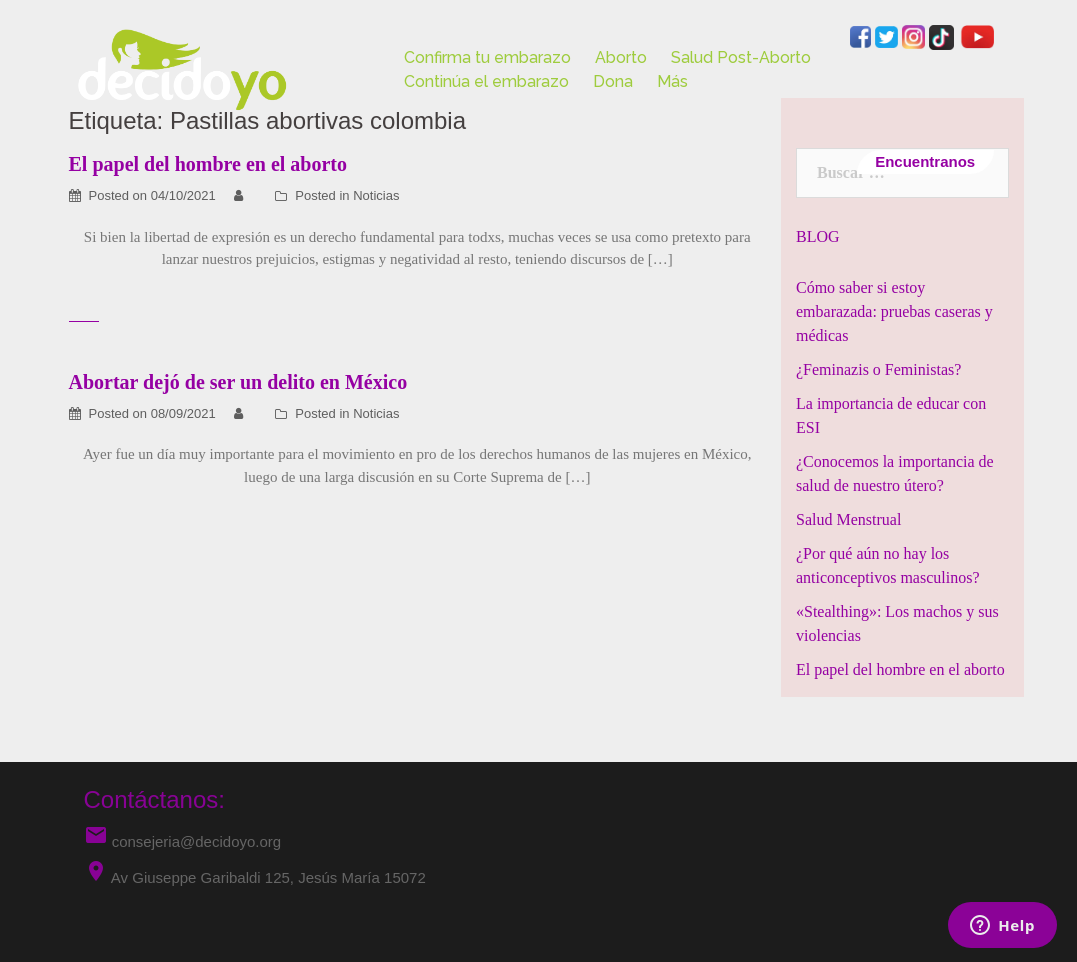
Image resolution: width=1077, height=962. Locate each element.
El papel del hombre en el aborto (900, 669)
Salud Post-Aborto (741, 57)
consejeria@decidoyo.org (183, 841)
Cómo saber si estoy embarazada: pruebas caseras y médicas (894, 311)
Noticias (376, 195)
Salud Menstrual (848, 519)
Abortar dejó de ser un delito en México (238, 382)
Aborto (621, 57)
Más (672, 81)
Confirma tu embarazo (487, 57)
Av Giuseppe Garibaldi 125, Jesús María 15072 (268, 877)
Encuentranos (925, 161)
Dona (613, 81)
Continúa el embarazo (486, 81)
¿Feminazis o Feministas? (878, 369)
